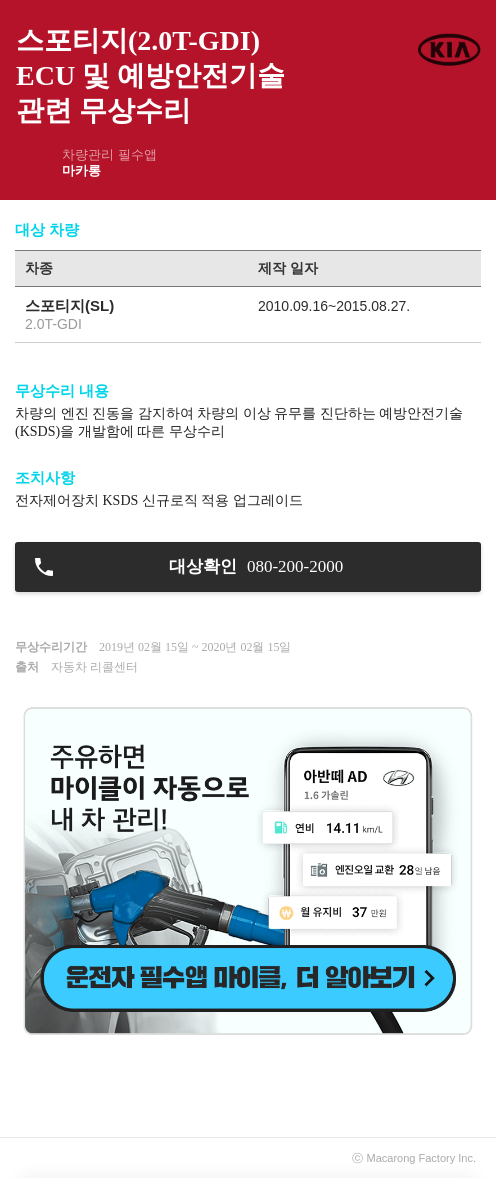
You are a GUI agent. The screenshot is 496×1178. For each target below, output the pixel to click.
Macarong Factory (411, 1158)
